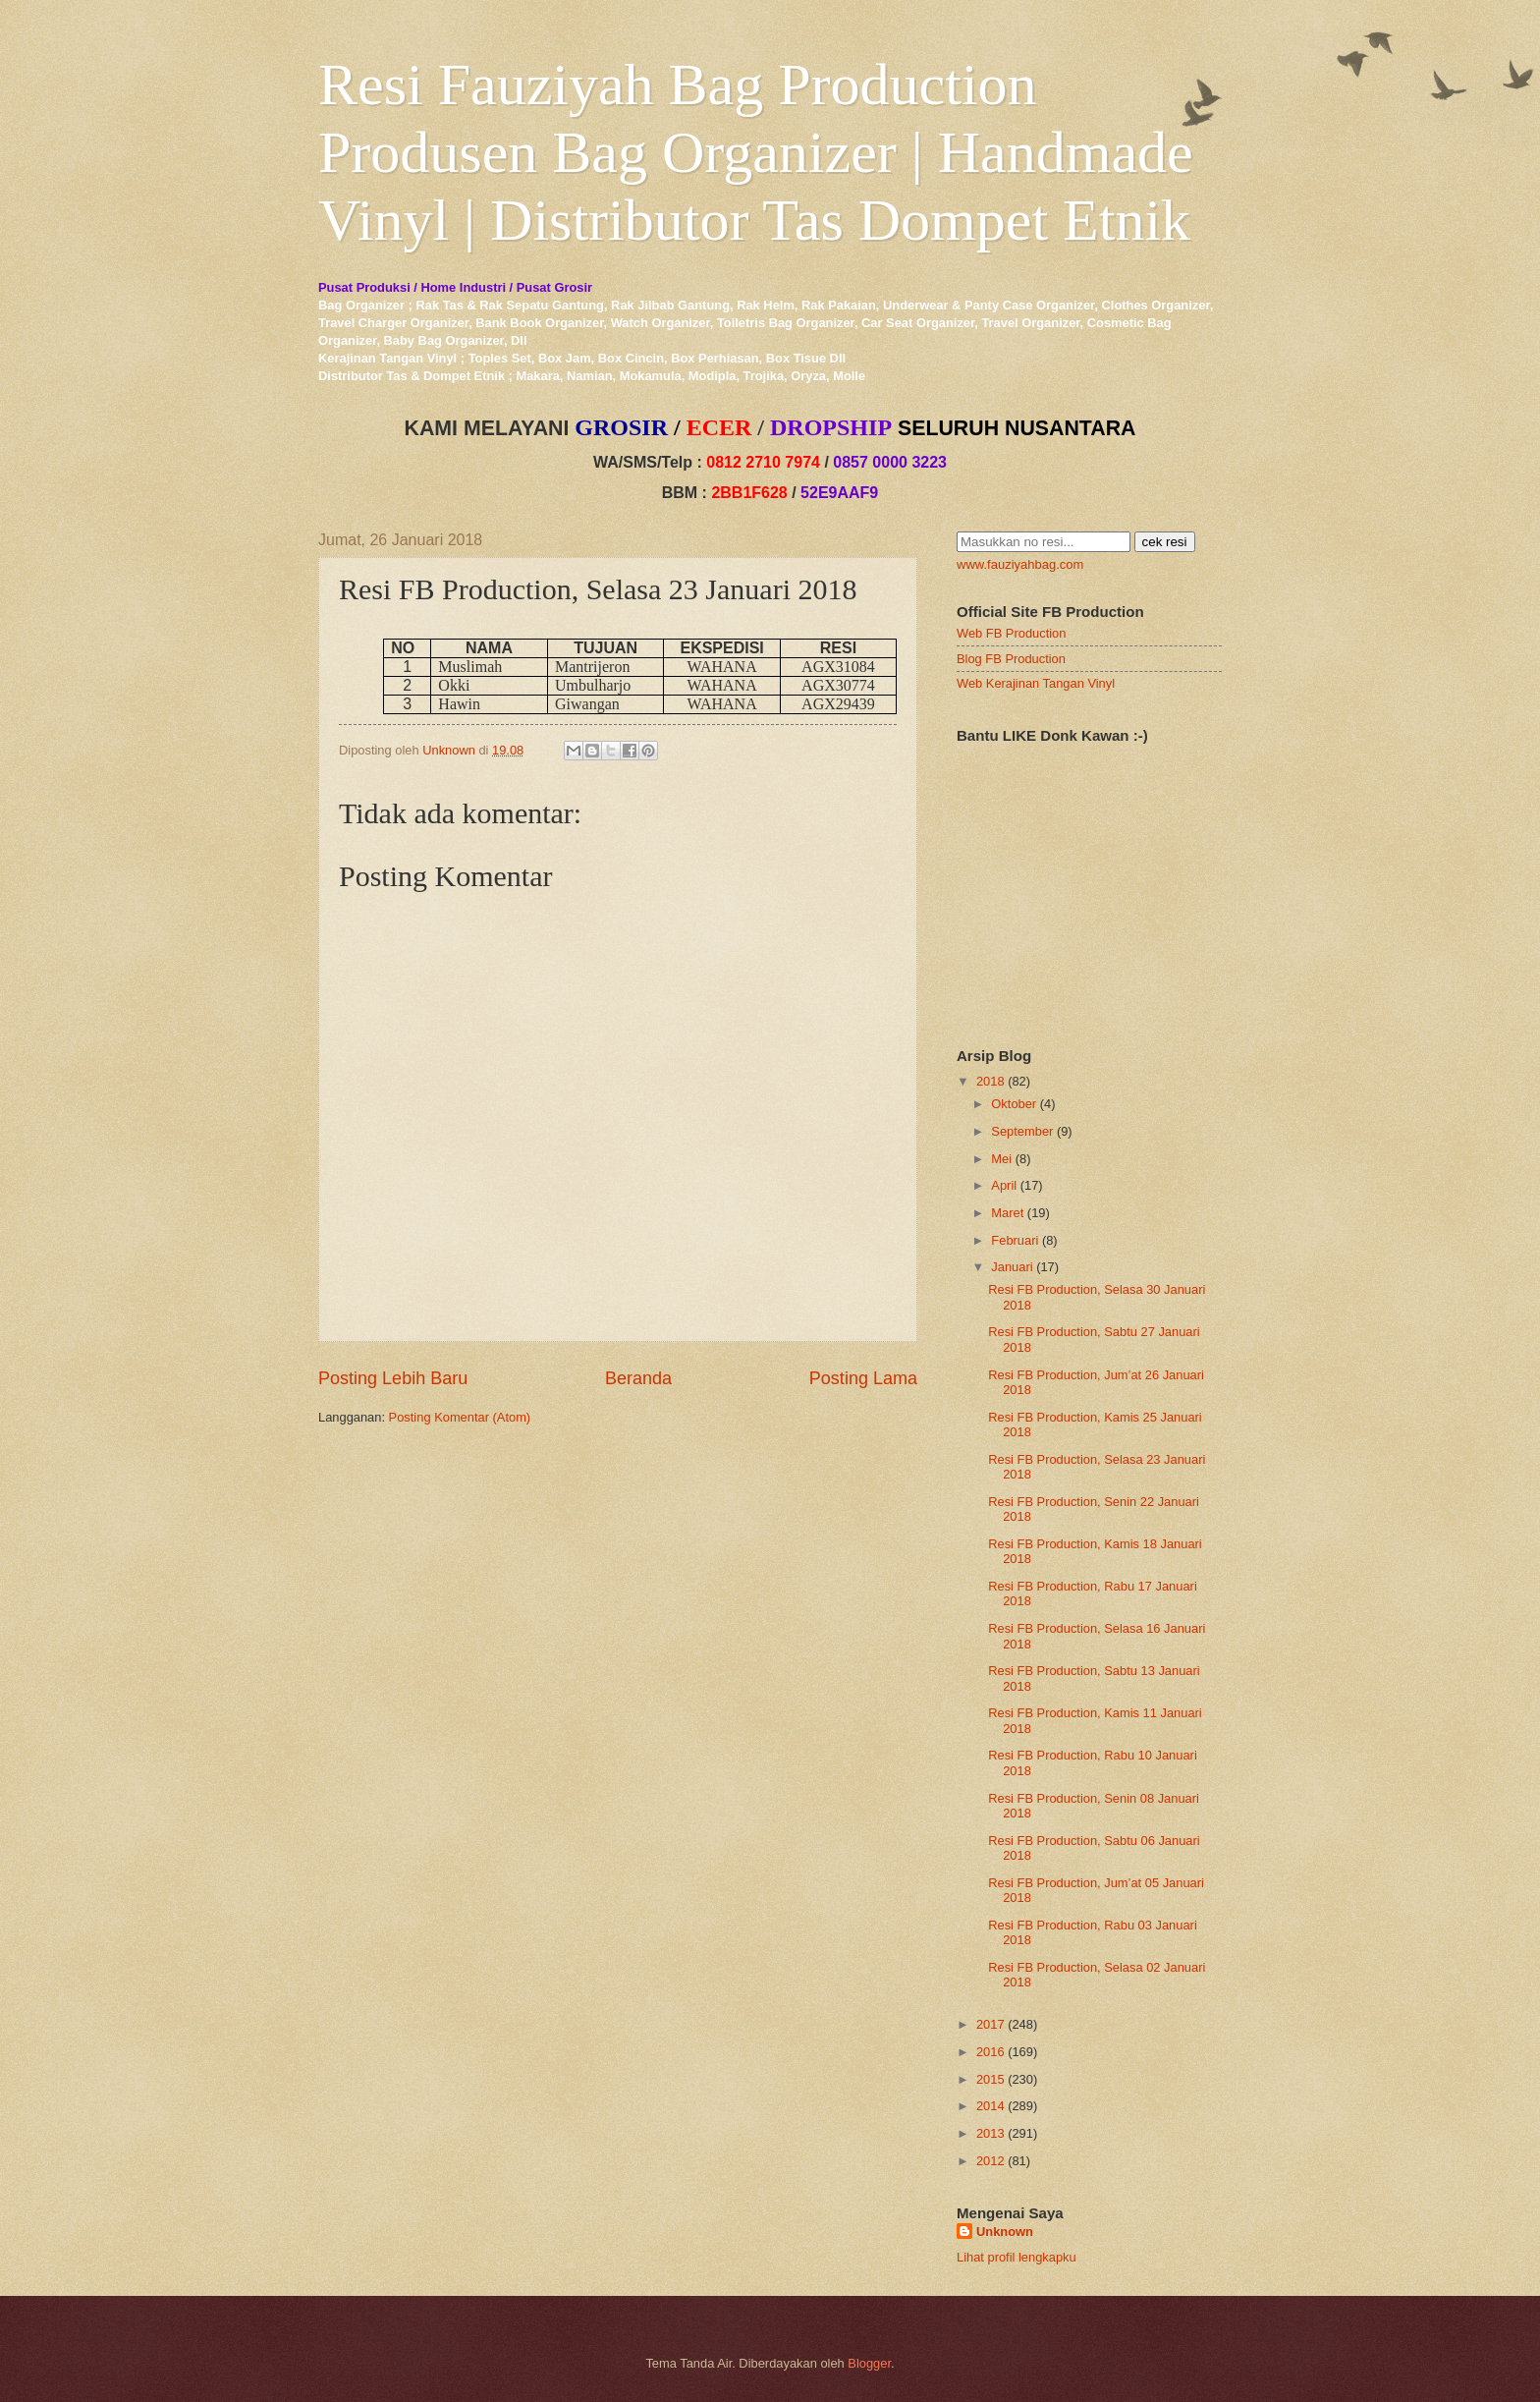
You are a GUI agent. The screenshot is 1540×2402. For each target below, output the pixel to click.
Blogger (869, 2363)
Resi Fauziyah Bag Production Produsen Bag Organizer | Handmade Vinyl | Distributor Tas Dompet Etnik (755, 152)
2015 (990, 2079)
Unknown (1004, 2231)
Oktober (1013, 1103)
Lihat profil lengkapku (1016, 2257)
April (1004, 1185)
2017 (990, 2024)
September (1022, 1131)
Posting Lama (863, 1378)
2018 (990, 1081)
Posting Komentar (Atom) (460, 1417)
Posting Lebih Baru (393, 1378)
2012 (990, 2160)
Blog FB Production (1011, 658)
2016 (990, 2051)
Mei (1001, 1158)
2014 (990, 2105)
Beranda (638, 1378)
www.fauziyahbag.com (1020, 564)
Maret (1007, 1212)
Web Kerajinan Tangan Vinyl (1036, 683)
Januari (1011, 1266)
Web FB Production (1011, 633)
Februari (1014, 1240)
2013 (990, 2133)
